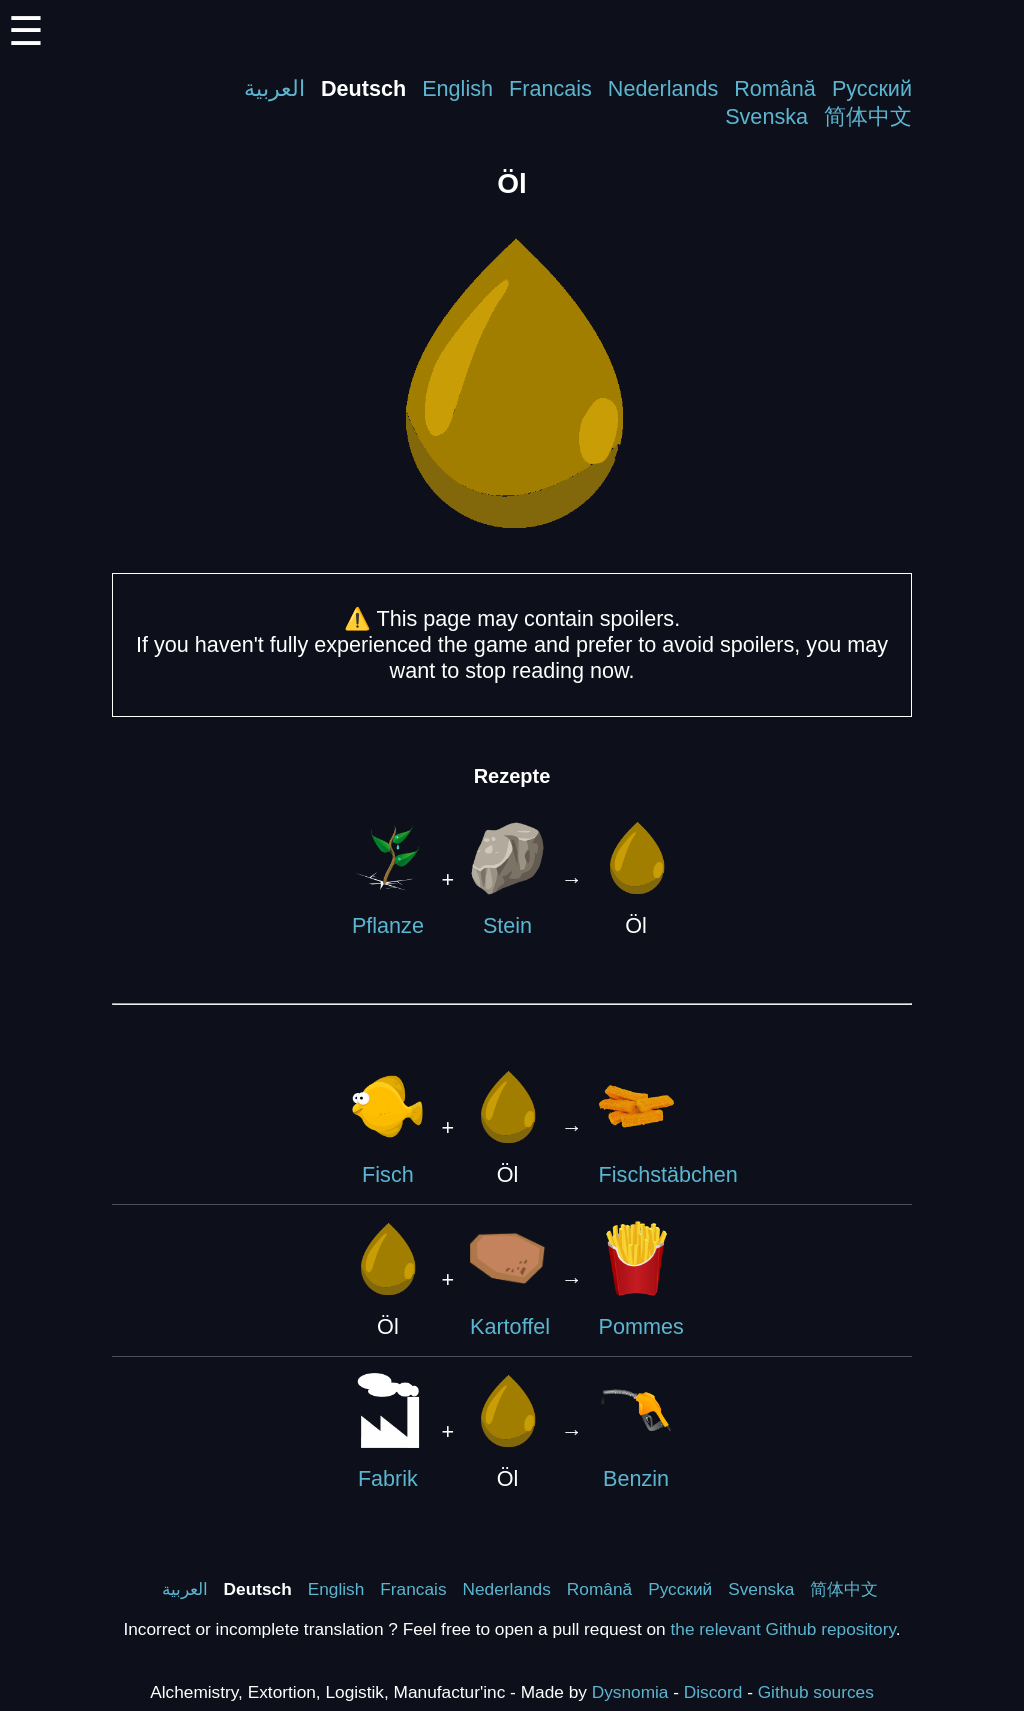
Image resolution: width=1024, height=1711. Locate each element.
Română (775, 88)
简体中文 (868, 116)
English (457, 88)
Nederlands (663, 88)
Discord (713, 1692)
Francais (550, 88)
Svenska (766, 116)
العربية (274, 88)
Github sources (816, 1692)
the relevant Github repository (783, 1629)
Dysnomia (630, 1692)
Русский (872, 88)
